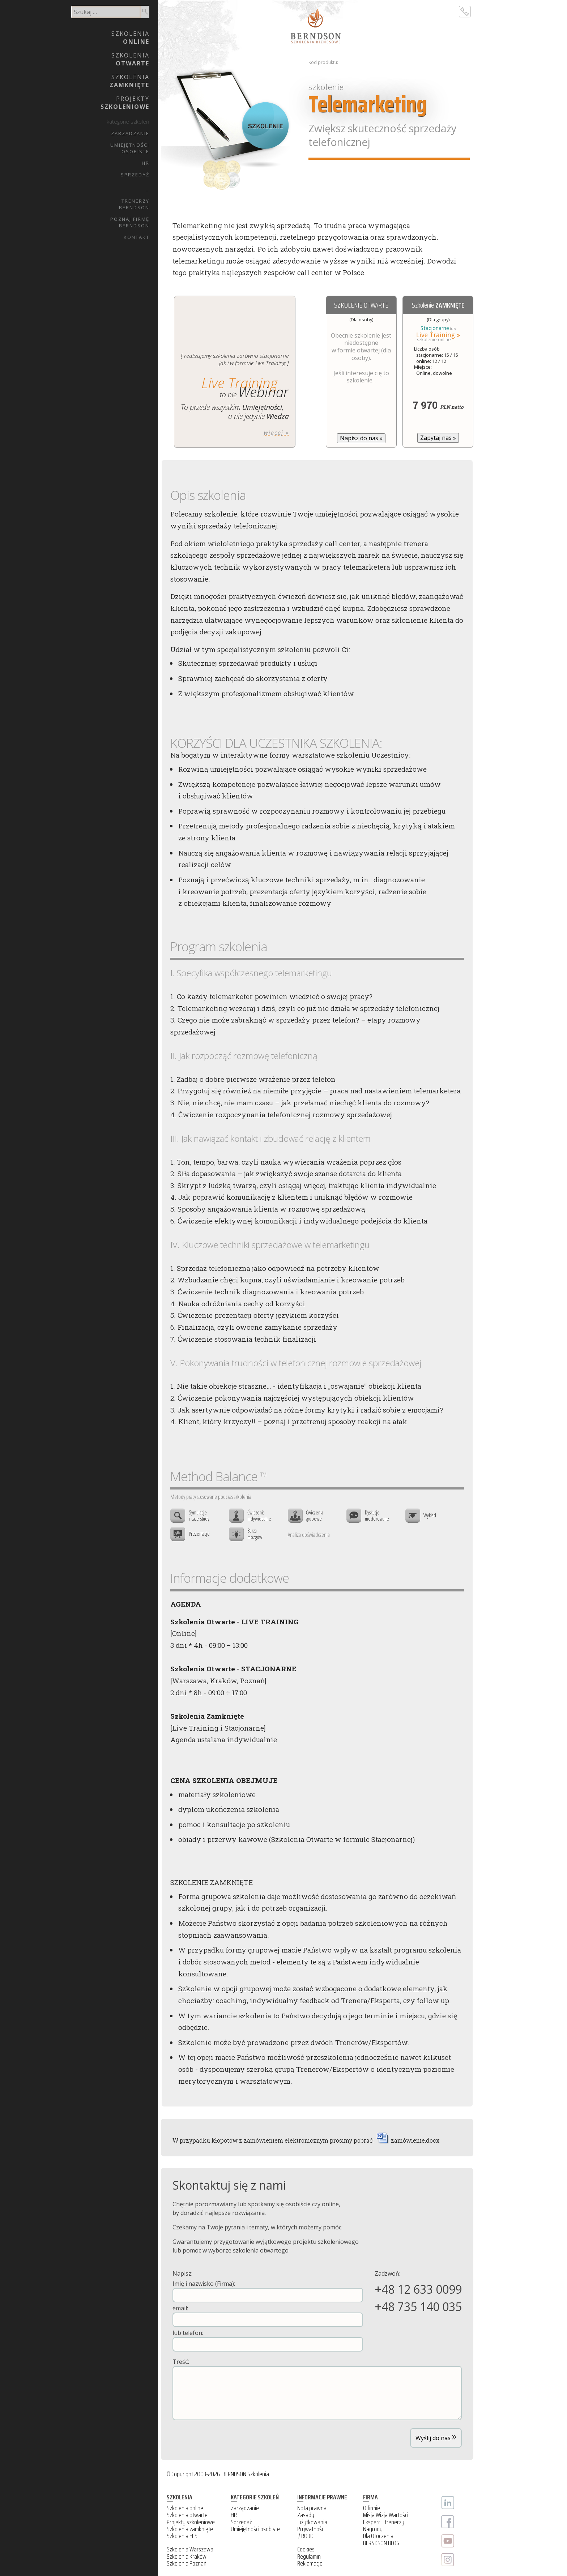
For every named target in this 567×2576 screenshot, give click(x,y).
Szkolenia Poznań (186, 2563)
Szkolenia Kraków (186, 2556)
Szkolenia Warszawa (190, 2549)
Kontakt (136, 237)
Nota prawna (312, 2508)
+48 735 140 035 (418, 2306)
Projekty (125, 103)
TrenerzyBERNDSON (134, 204)
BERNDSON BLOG (381, 2543)
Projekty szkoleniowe (191, 2522)
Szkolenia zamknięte (190, 2529)
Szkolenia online (185, 2508)
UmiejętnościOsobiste (129, 148)
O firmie (371, 2508)
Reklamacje (310, 2563)
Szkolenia (130, 38)
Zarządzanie (130, 133)
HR (145, 163)
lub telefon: (267, 2340)
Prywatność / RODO (310, 2532)
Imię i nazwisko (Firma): (267, 2291)
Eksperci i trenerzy (383, 2522)
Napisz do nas (361, 438)
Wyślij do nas (435, 2436)
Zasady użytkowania (312, 2518)
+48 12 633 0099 (418, 2289)
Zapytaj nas (438, 438)
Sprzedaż (135, 174)
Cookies (306, 2549)
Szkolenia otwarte (187, 2515)
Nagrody (373, 2529)
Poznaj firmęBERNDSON (129, 222)
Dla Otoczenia (378, 2536)
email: (267, 2315)
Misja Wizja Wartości (385, 2515)
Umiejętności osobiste (255, 2529)
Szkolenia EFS (182, 2536)
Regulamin (309, 2556)
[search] (106, 12)
